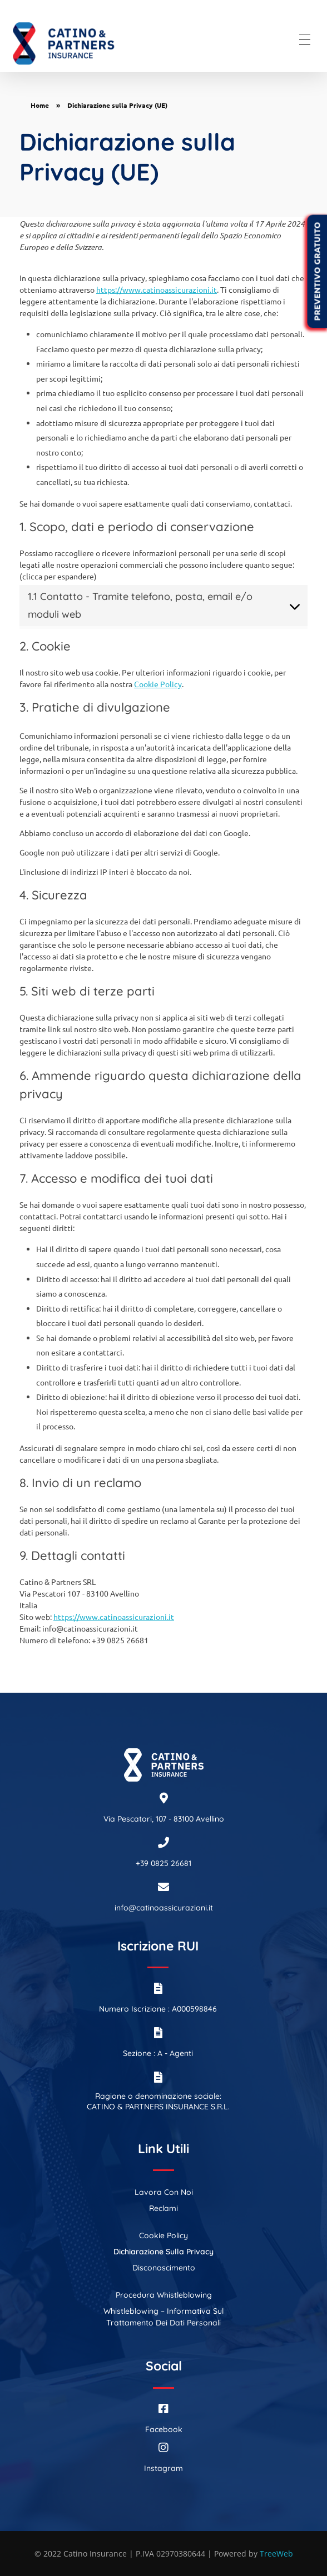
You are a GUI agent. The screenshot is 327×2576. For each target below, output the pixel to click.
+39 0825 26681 (163, 1863)
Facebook (163, 2429)
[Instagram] (163, 2447)
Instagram (163, 2468)
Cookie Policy (158, 684)
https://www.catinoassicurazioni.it (156, 289)
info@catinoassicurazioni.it (164, 1908)
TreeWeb (276, 2553)
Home (40, 105)
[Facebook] (163, 2408)
